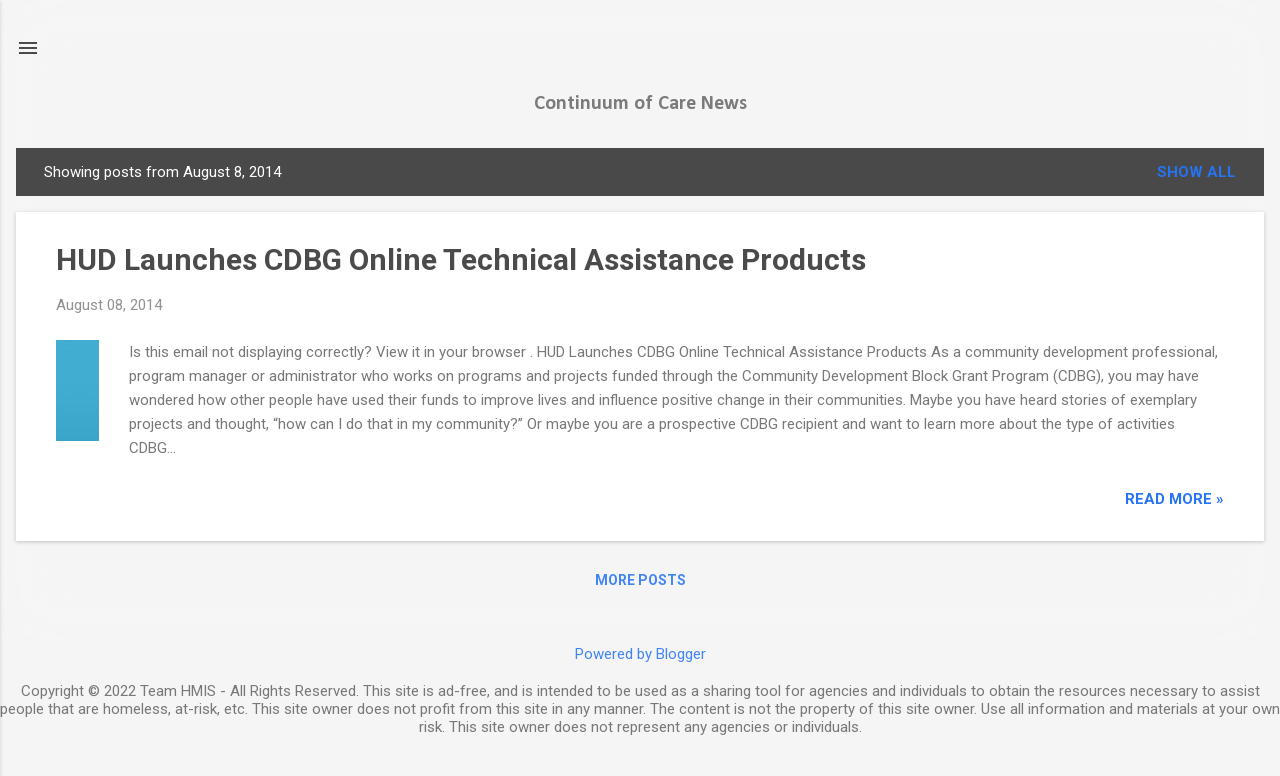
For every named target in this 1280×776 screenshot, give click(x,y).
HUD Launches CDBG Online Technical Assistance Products (461, 259)
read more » (1174, 499)
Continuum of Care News (640, 104)
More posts (640, 580)
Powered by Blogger (640, 654)
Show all (1196, 172)
